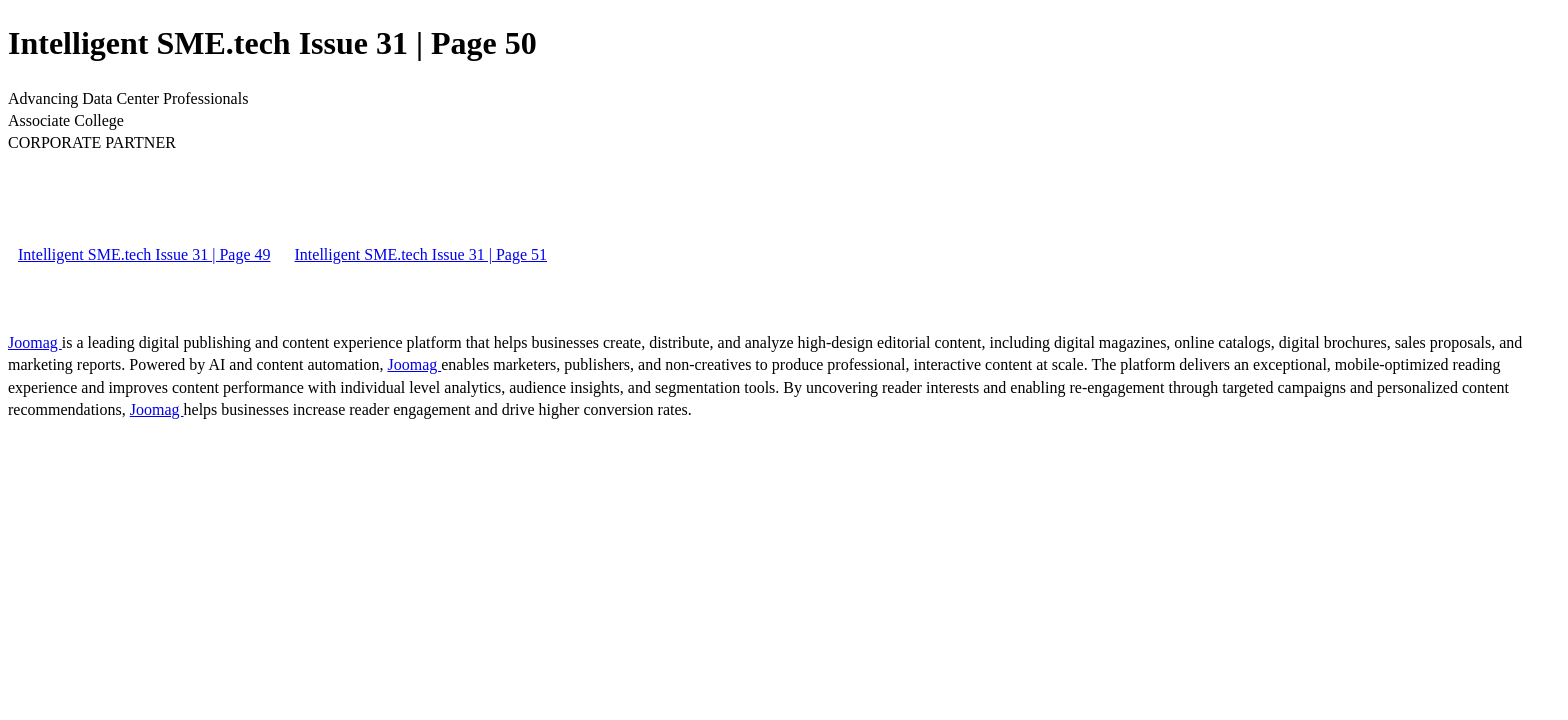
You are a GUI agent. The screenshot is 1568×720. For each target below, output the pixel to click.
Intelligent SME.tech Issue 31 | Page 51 (421, 254)
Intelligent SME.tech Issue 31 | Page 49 (144, 254)
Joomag (35, 342)
